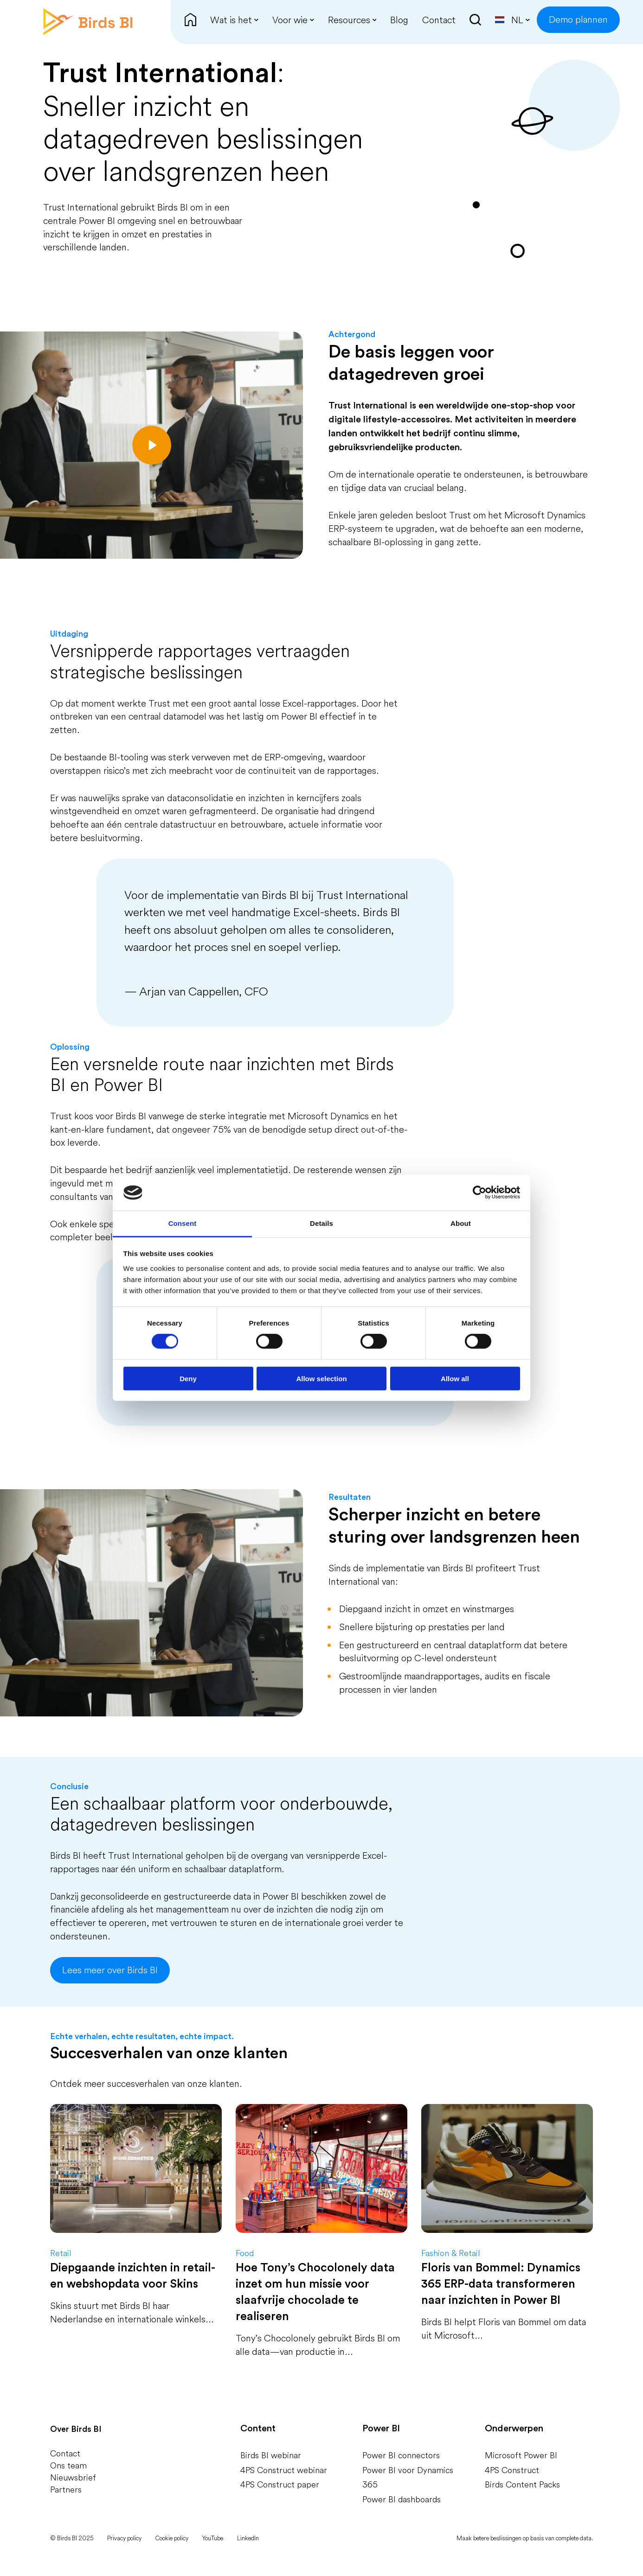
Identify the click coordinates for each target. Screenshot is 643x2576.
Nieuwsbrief (73, 2477)
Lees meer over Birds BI (110, 1970)
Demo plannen (578, 19)
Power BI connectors (401, 2455)
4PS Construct (512, 2470)
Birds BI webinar (270, 2455)
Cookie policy (171, 2538)
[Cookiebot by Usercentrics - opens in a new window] (479, 1192)
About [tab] (460, 1223)
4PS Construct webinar (283, 2470)
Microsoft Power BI (521, 2455)
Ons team (68, 2465)
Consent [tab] (182, 1223)
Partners (66, 2489)
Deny (188, 1378)
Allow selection (321, 1378)
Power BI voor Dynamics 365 (407, 2477)
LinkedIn (248, 2538)
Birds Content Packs (522, 2484)
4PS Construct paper (279, 2484)
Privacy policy (124, 2538)
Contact (65, 2453)
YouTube (212, 2538)
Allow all (455, 1378)
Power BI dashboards (401, 2499)
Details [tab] (321, 1223)
